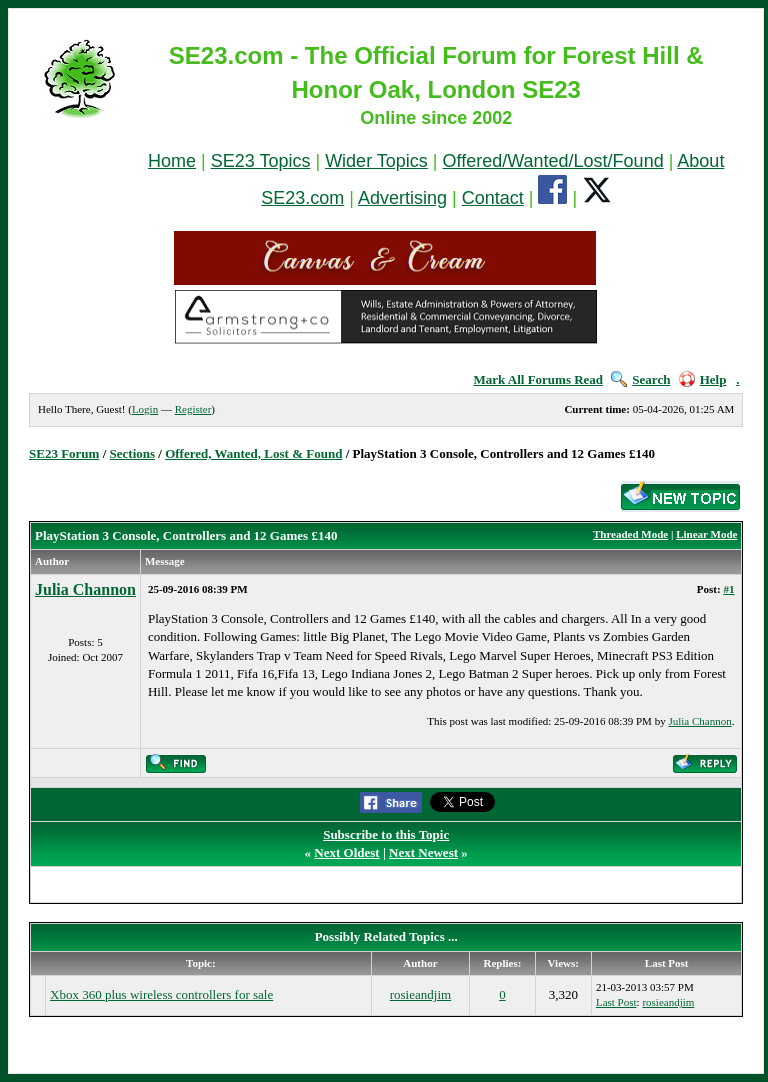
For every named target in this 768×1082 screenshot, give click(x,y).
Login (145, 409)
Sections (133, 453)
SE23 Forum (64, 453)
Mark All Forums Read (538, 379)
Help (703, 379)
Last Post (616, 1002)
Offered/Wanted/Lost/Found (553, 161)
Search (640, 379)
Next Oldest (346, 852)
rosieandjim (420, 994)
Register (193, 409)
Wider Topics (376, 161)
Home (172, 161)
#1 (728, 589)
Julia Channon (85, 589)
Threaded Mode (630, 534)
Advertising (402, 198)
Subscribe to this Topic (386, 834)
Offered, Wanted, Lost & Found (253, 453)
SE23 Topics (261, 161)
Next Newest (423, 852)
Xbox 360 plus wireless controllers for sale (161, 994)
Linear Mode (706, 534)
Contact (493, 198)
